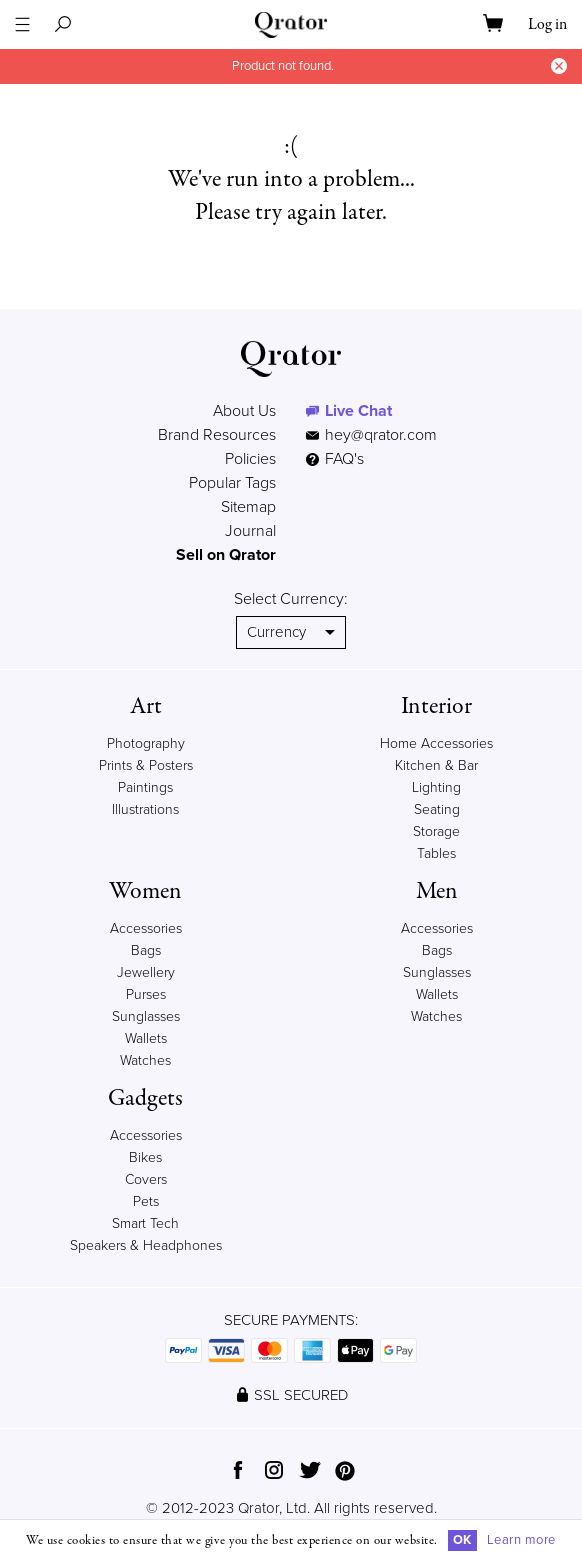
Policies (250, 459)
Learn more (521, 1540)
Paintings (145, 787)
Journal (250, 531)
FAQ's (335, 459)
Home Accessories (436, 743)
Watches (145, 1060)
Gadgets (145, 1098)
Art (146, 706)
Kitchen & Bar (436, 765)
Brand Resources (217, 435)
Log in (547, 25)
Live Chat (358, 411)
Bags (146, 950)
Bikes (145, 1157)
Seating (437, 809)
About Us (244, 411)
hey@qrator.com (381, 435)
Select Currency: (291, 599)
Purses (146, 994)
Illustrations (145, 809)
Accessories (146, 928)
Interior (436, 706)
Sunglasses (146, 1016)
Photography (146, 743)
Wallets (146, 1038)
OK (462, 1540)
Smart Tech (145, 1223)
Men (437, 891)
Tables (436, 853)
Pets (146, 1201)
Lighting (436, 787)
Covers (146, 1179)
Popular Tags (232, 483)
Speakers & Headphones (146, 1245)
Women (145, 891)
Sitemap (248, 507)
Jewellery (146, 972)
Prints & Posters (146, 765)
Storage (436, 831)
